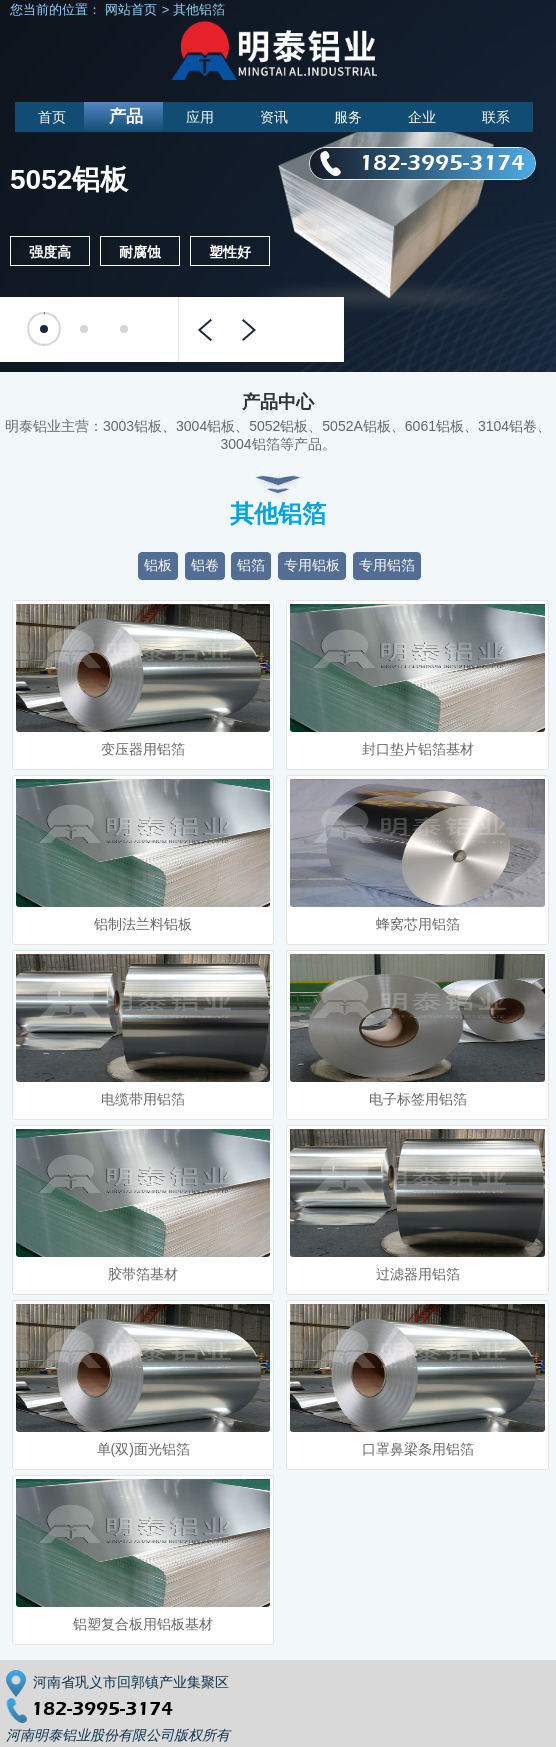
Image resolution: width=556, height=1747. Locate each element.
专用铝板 (312, 565)
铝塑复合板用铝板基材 (143, 1624)
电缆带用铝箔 (143, 1099)
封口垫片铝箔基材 (418, 749)
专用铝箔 (387, 565)
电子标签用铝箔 (418, 1099)
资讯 (274, 117)
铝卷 (205, 565)
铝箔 (251, 565)
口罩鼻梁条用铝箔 (418, 1449)
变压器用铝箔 (143, 749)
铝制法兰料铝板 (143, 924)
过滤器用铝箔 (418, 1274)
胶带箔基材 (143, 1274)
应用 (200, 117)
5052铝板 (69, 180)
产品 (126, 116)
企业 (422, 117)
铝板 (158, 565)
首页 (52, 117)
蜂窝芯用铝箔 (418, 924)
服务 (348, 117)
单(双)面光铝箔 (143, 1449)
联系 (496, 117)
